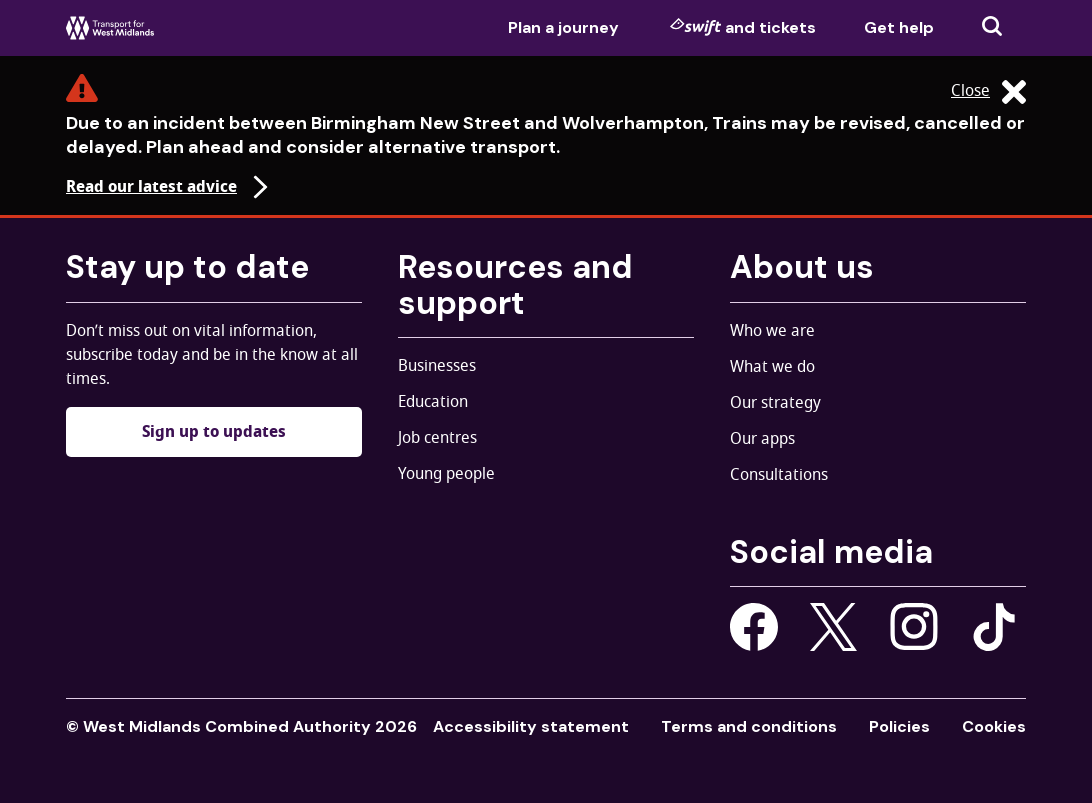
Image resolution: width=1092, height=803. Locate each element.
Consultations (779, 475)
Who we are (772, 331)
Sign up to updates (214, 432)
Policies (899, 726)
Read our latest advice (169, 187)
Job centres (437, 438)
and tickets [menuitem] (743, 27)
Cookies (994, 726)
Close (988, 92)
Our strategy (775, 403)
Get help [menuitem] (899, 27)
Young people (446, 474)
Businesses (437, 366)
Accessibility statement (531, 726)
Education (433, 402)
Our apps (762, 439)
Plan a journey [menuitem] (563, 27)
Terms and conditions (749, 726)
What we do (772, 367)
